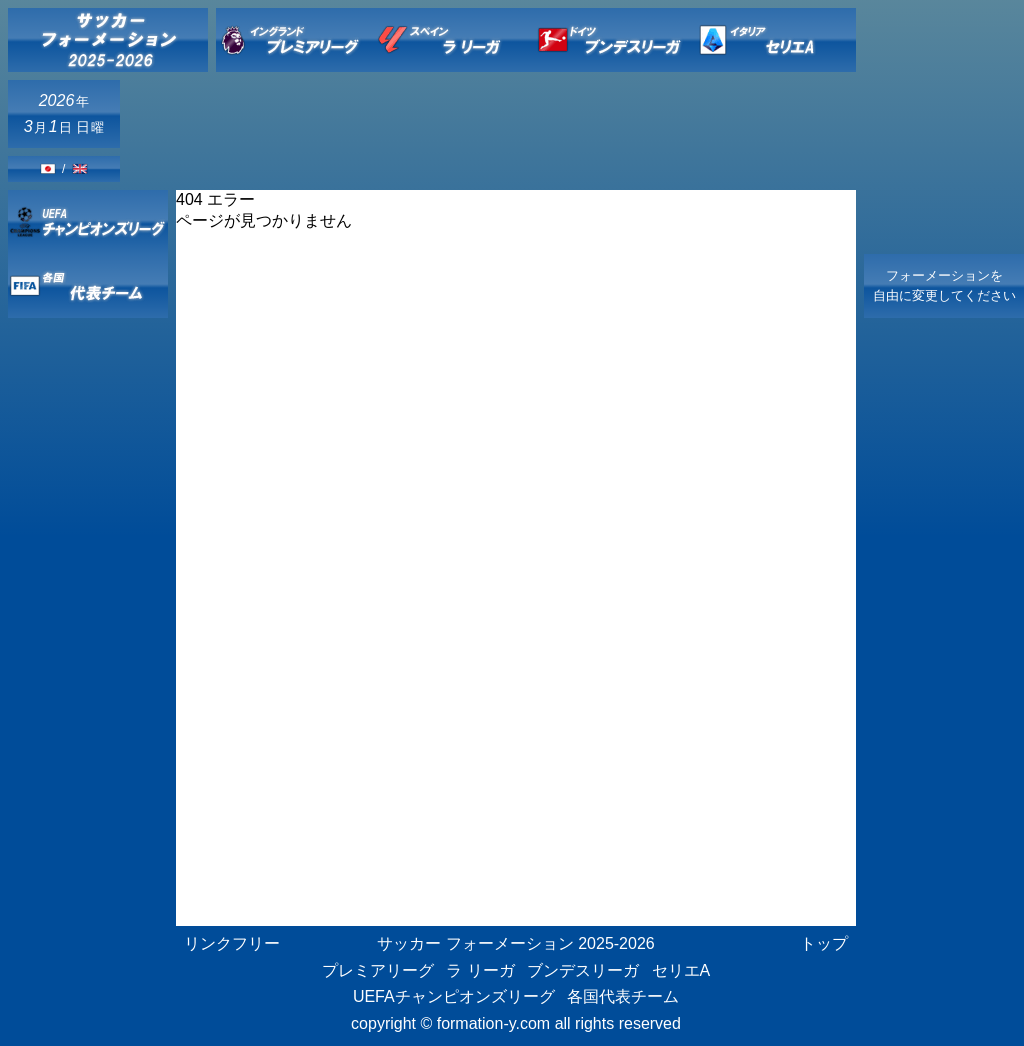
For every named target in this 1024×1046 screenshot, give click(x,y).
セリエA (681, 970)
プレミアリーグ (378, 970)
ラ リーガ (480, 970)
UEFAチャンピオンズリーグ (454, 996)
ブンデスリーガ (583, 970)
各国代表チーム (623, 996)
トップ (824, 943)
